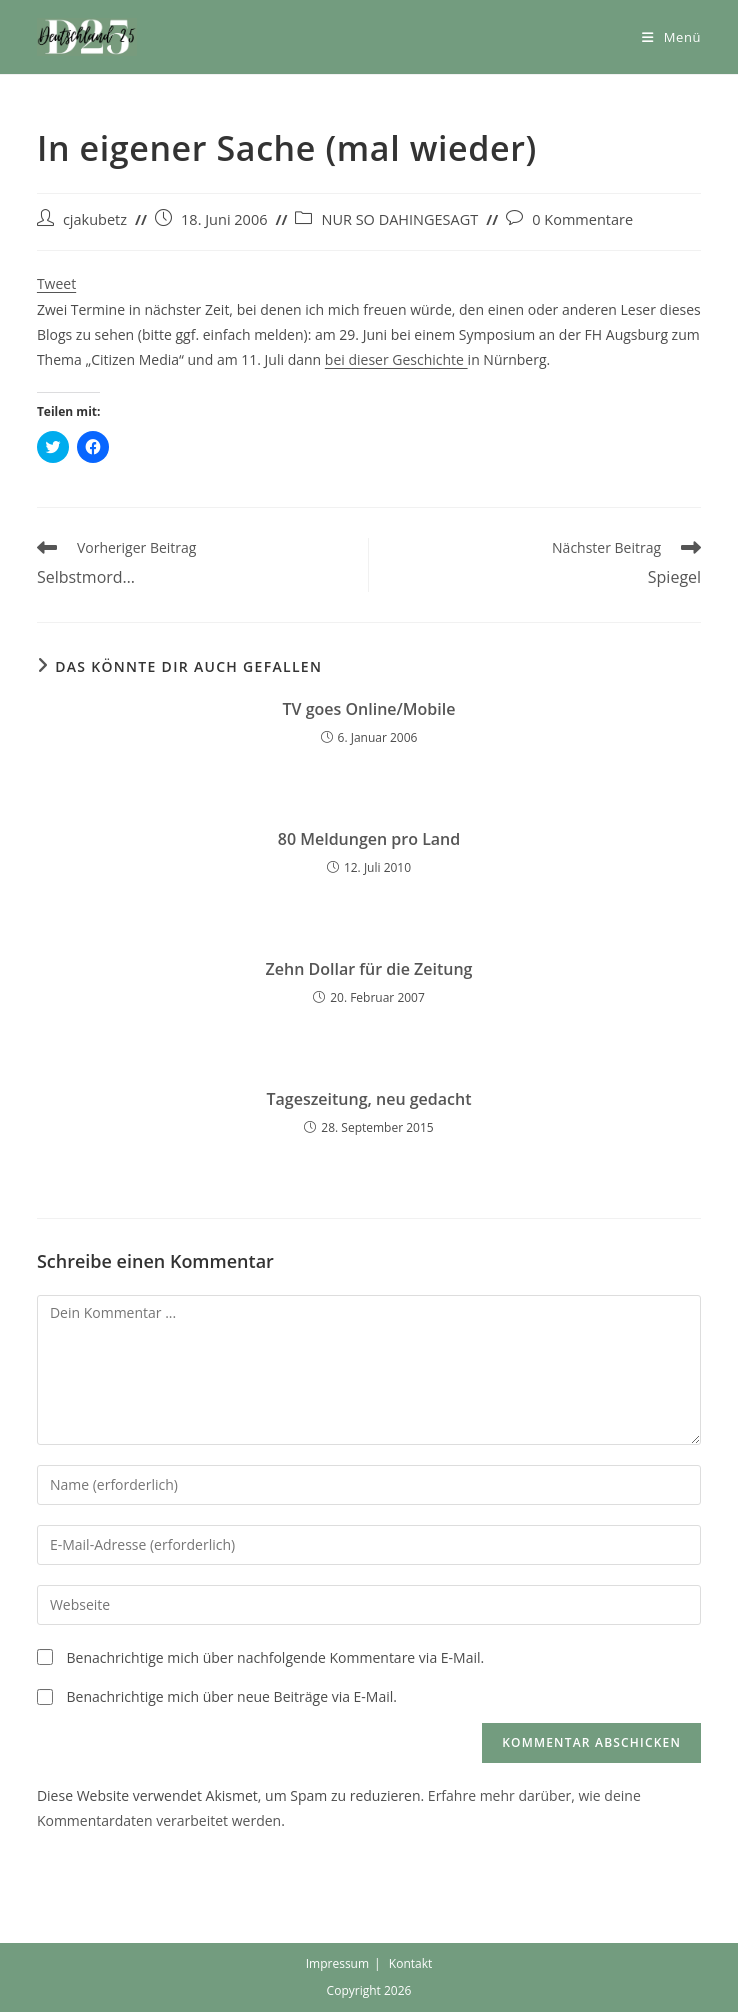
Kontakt (410, 1963)
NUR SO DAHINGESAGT (399, 219)
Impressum (337, 1963)
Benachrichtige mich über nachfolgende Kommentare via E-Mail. (276, 1657)
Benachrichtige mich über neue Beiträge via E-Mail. (232, 1696)
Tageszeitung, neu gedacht (368, 1099)
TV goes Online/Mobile (369, 709)
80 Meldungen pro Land (369, 839)
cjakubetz (95, 219)
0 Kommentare (582, 219)
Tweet (56, 283)
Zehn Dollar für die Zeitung (369, 969)
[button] (87, 37)
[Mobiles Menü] (671, 37)
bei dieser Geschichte (396, 359)
